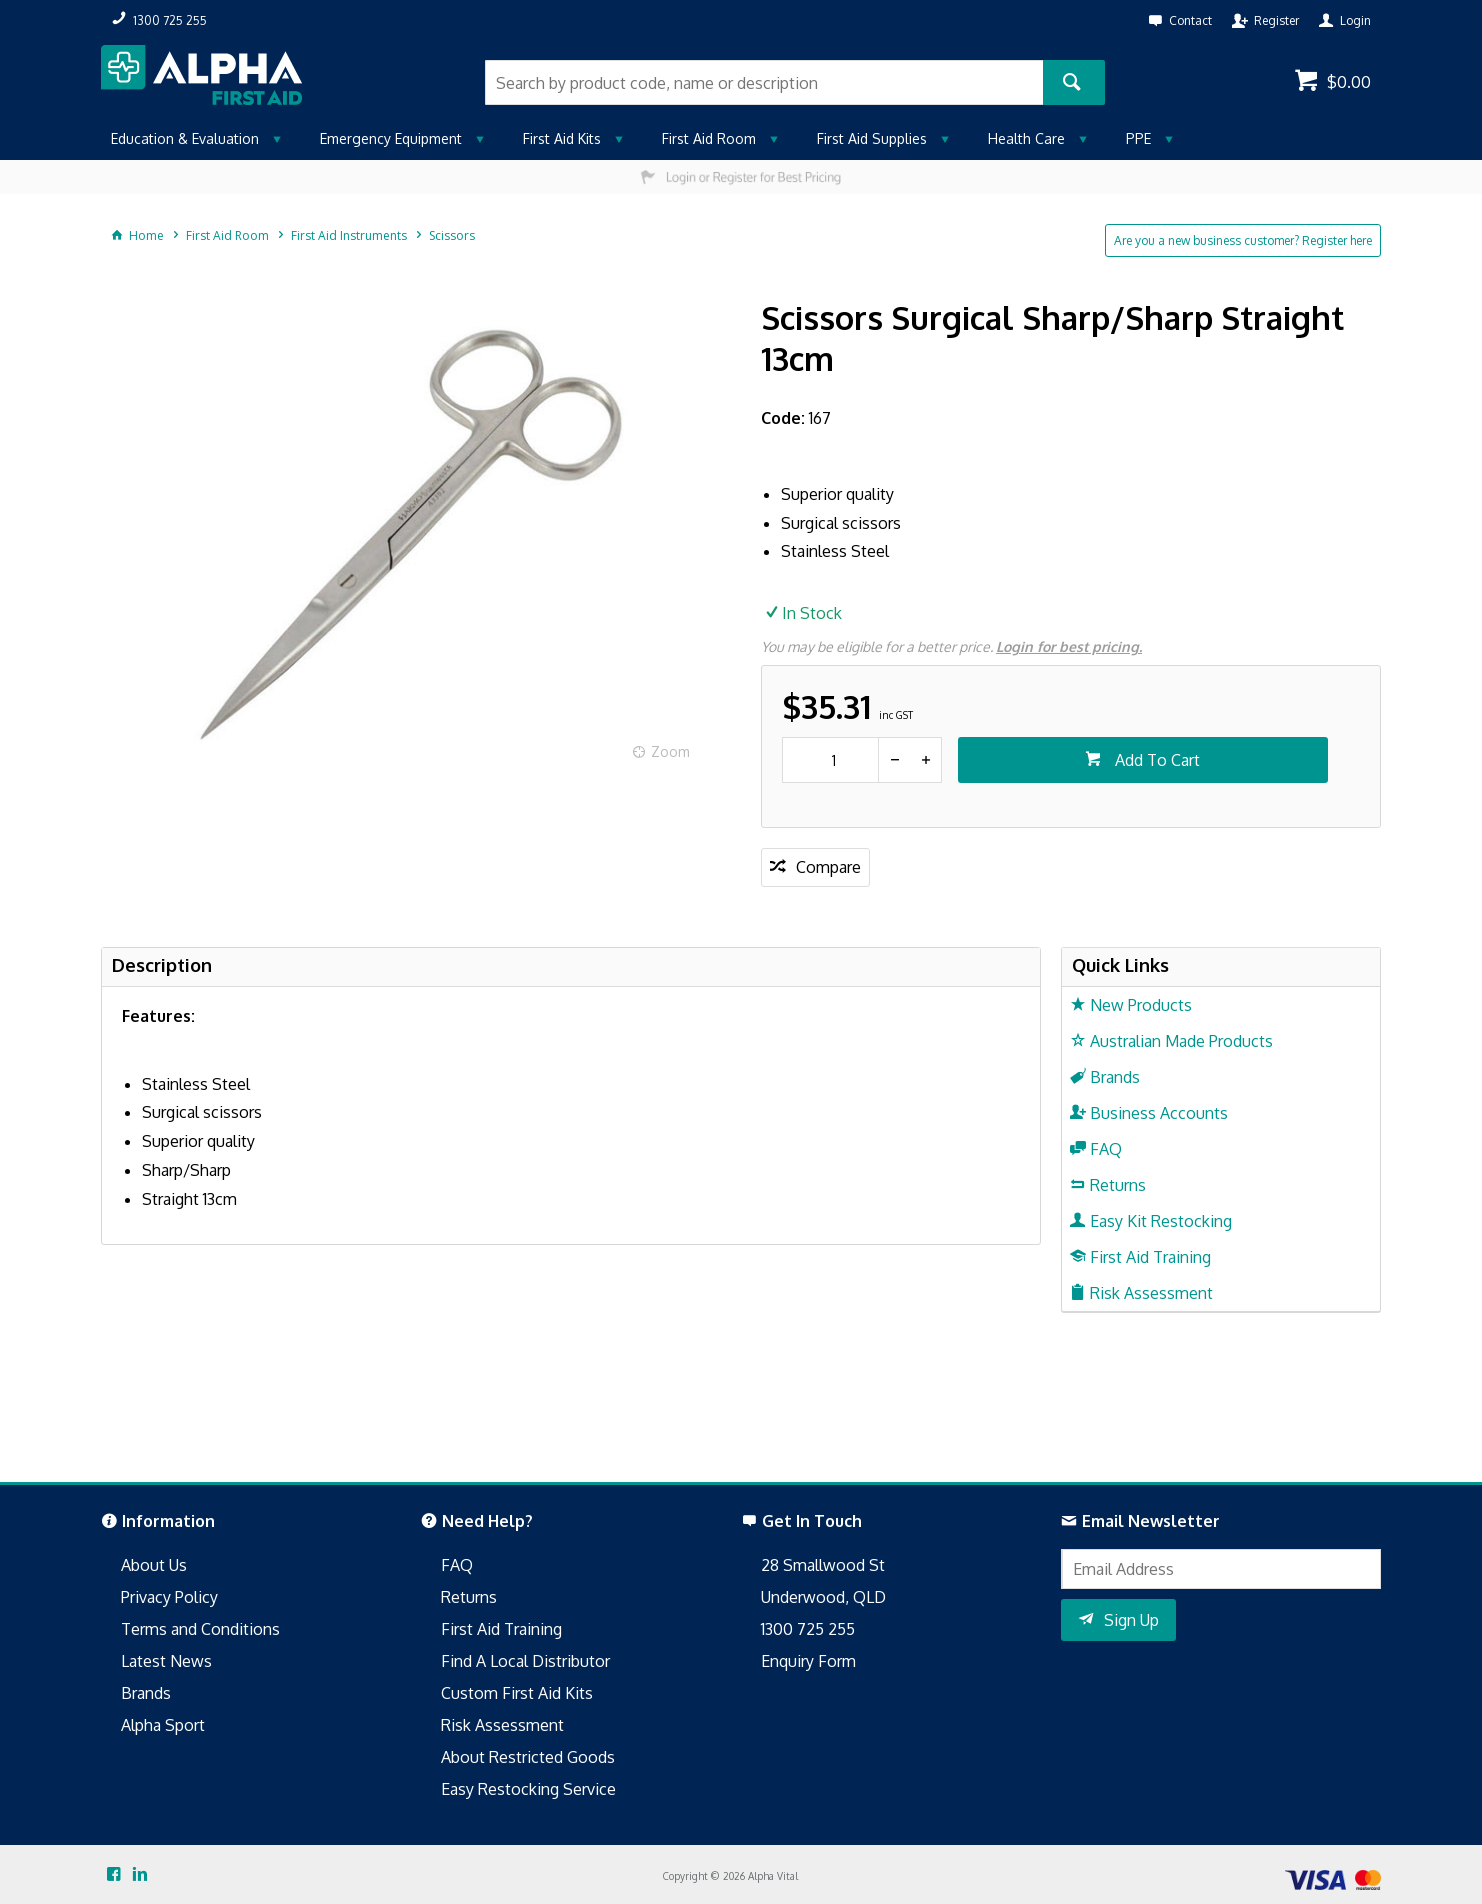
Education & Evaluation (185, 138)
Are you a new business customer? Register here (1243, 240)
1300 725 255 (808, 1629)
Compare (828, 867)
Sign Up (1131, 1620)
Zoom (670, 751)
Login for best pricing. (1069, 646)
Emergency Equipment (391, 138)
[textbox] (764, 82)
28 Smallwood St (823, 1565)
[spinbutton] (830, 760)
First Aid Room (709, 138)
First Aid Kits (562, 138)
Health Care (1026, 138)
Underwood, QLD (823, 1597)
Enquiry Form (808, 1661)
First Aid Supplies (872, 138)
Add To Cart (1155, 760)
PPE (1138, 138)
